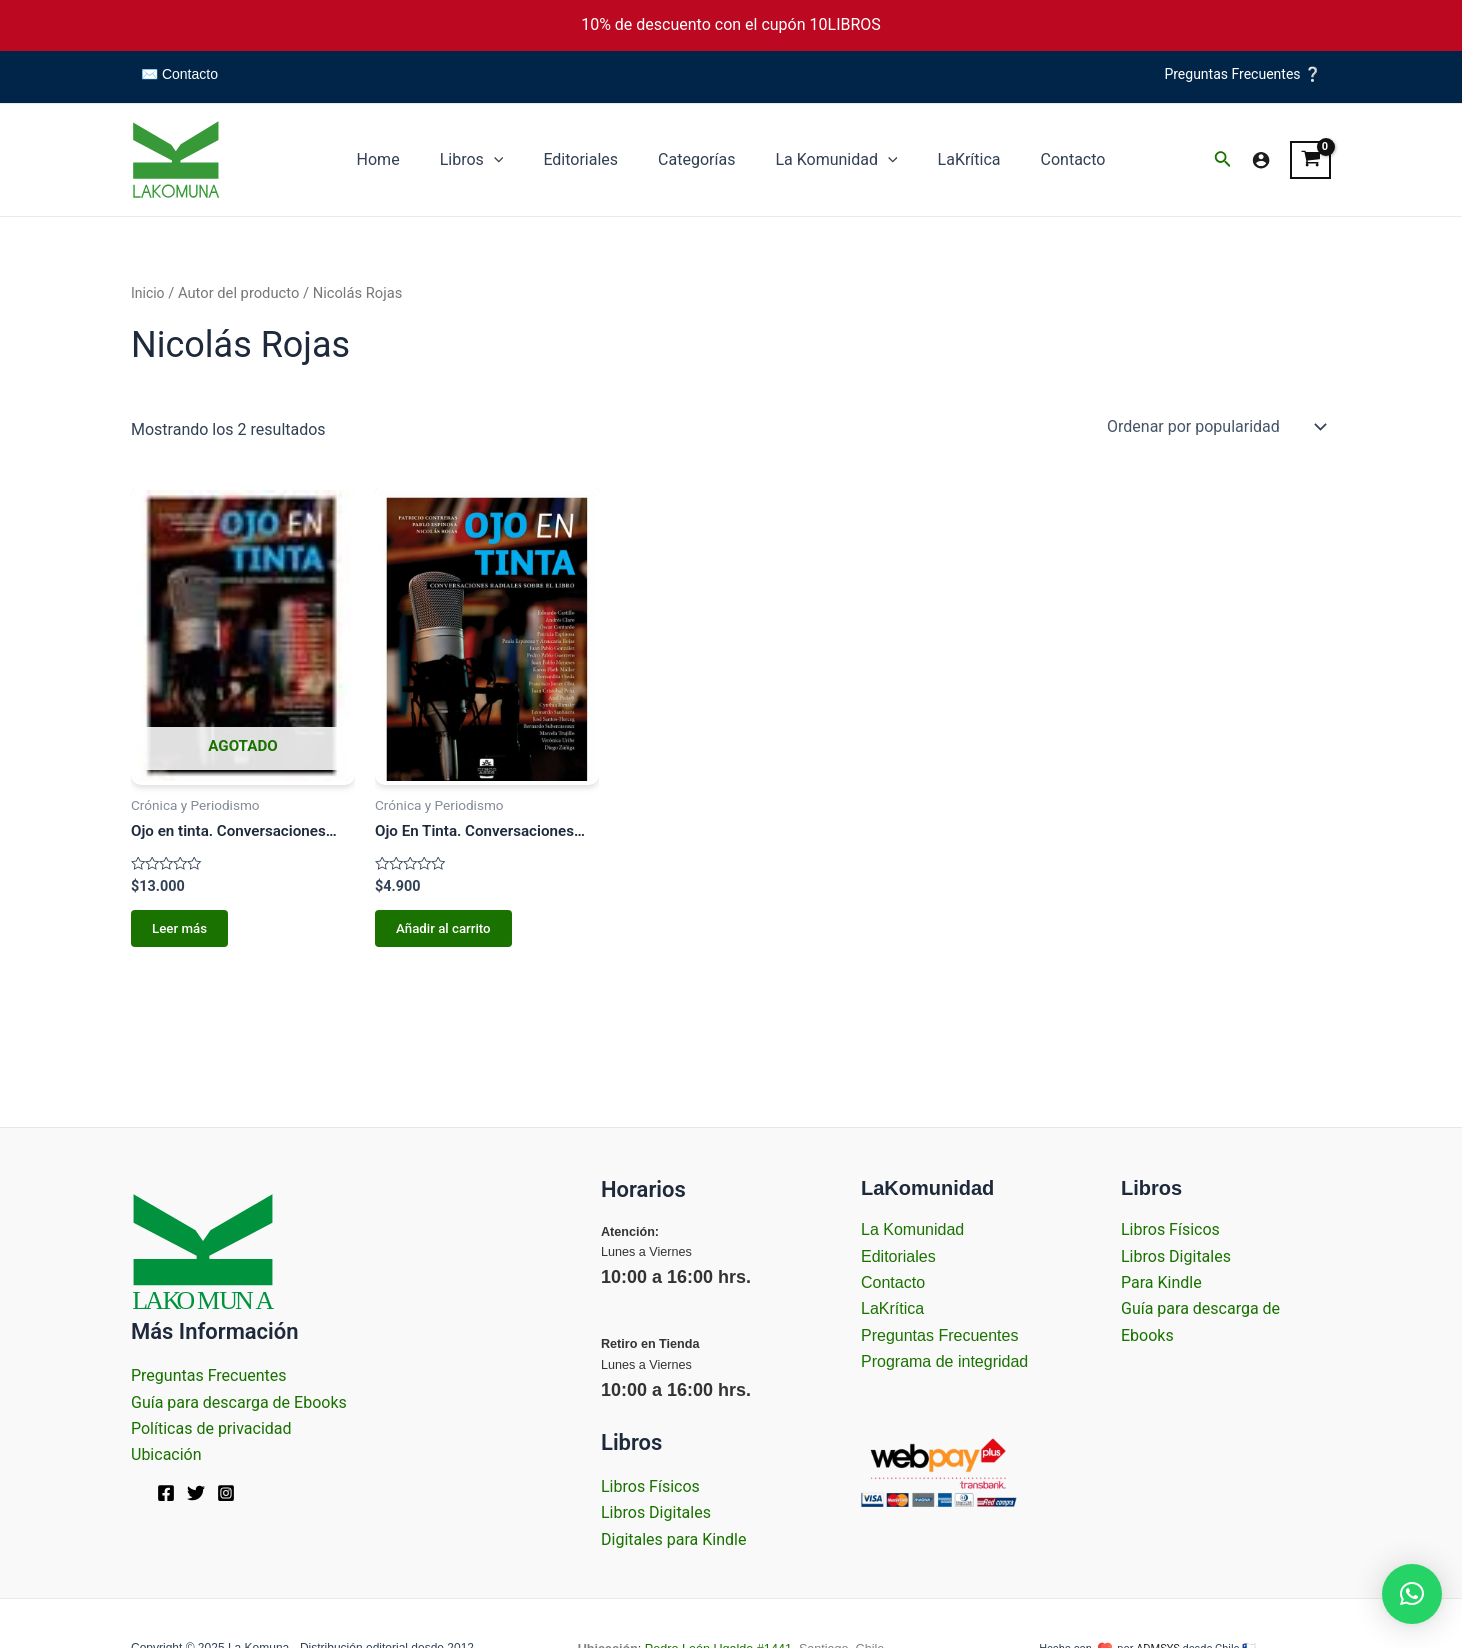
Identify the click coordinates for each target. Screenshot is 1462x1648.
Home (402, 159)
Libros (488, 160)
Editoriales (588, 159)
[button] (1412, 1594)
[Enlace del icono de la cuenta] (1261, 160)
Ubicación (166, 1454)
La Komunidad (828, 160)
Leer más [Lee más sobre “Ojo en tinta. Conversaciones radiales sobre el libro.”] (177, 931)
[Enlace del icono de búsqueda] (1223, 160)
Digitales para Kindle (673, 1539)
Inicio (148, 293)
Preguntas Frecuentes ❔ (1242, 74)
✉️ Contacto (179, 74)
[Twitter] (196, 1493)
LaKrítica (953, 159)
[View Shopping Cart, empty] (1310, 160)
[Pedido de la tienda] (1215, 426)
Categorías (696, 159)
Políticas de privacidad (211, 1428)
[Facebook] (166, 1493)
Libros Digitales (656, 1512)
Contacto (1049, 159)
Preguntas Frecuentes (209, 1375)
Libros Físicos (650, 1486)
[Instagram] (226, 1493)
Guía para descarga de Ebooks (239, 1402)
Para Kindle (1161, 1282)
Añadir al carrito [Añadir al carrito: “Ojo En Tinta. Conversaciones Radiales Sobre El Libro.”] (442, 931)
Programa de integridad (944, 1361)
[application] (510, 160)
